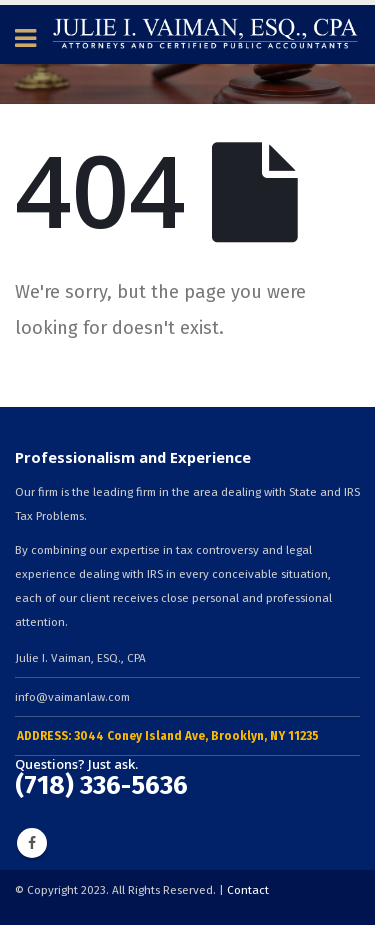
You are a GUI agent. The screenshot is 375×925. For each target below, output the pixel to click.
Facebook (32, 843)
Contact (248, 890)
